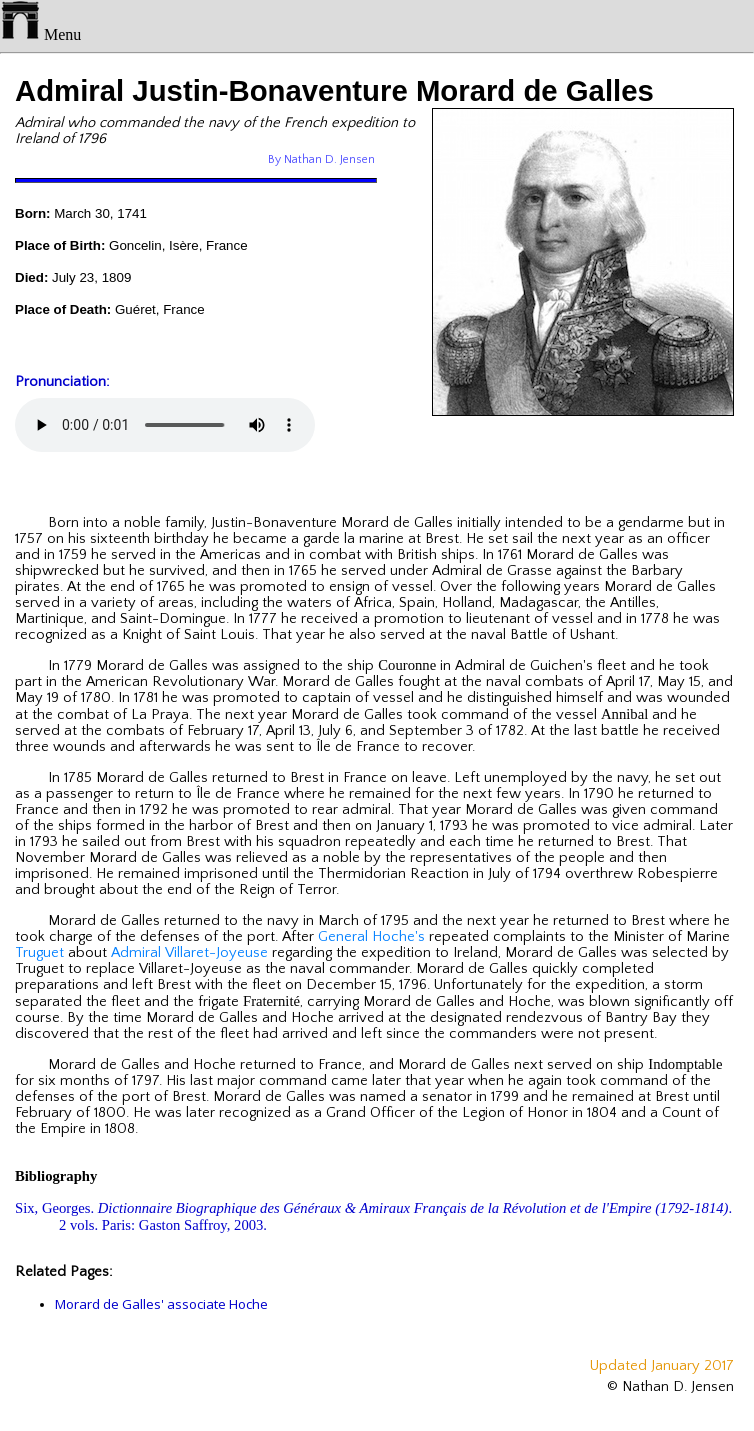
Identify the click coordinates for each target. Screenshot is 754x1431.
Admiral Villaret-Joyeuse (189, 953)
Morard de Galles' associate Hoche (161, 1304)
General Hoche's (371, 937)
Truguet (39, 953)
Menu (40, 34)
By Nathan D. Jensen (321, 159)
